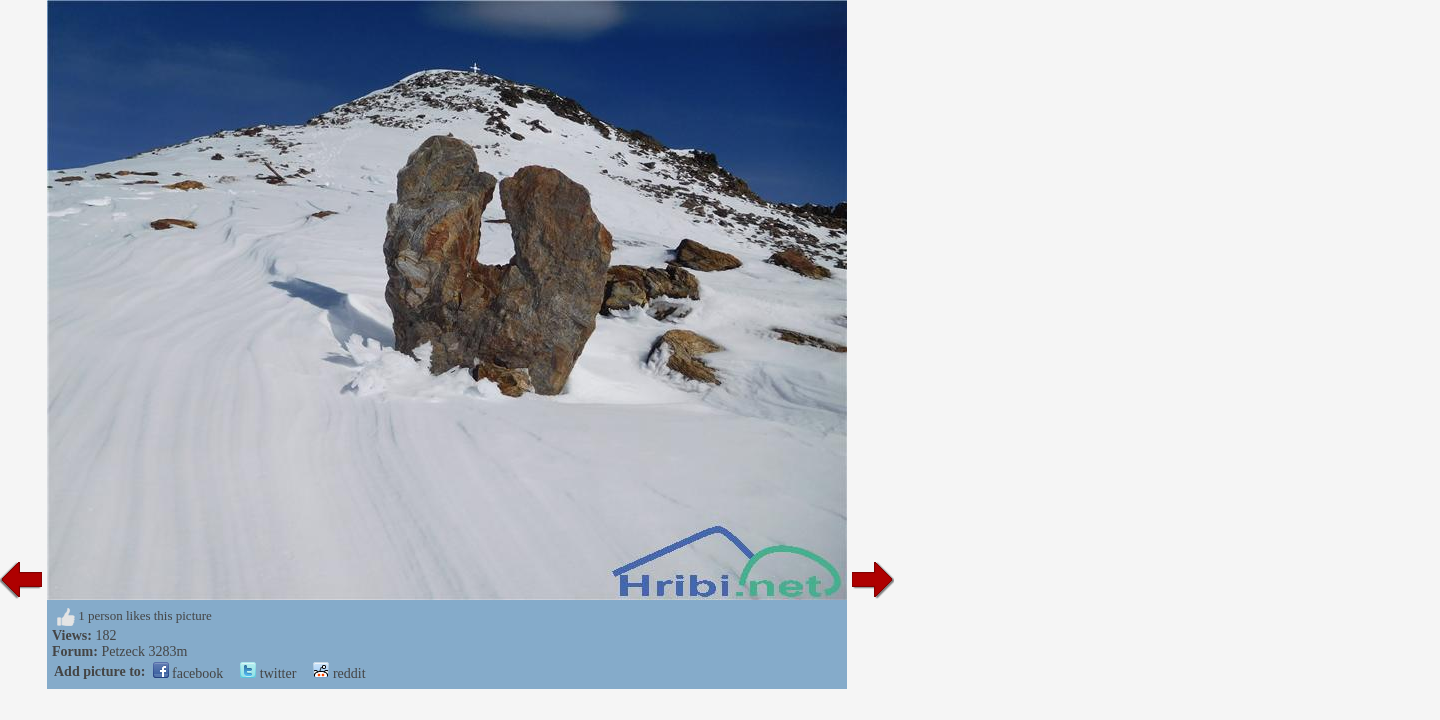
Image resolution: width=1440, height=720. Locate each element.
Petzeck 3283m (144, 651)
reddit (339, 673)
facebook (188, 673)
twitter (268, 673)
